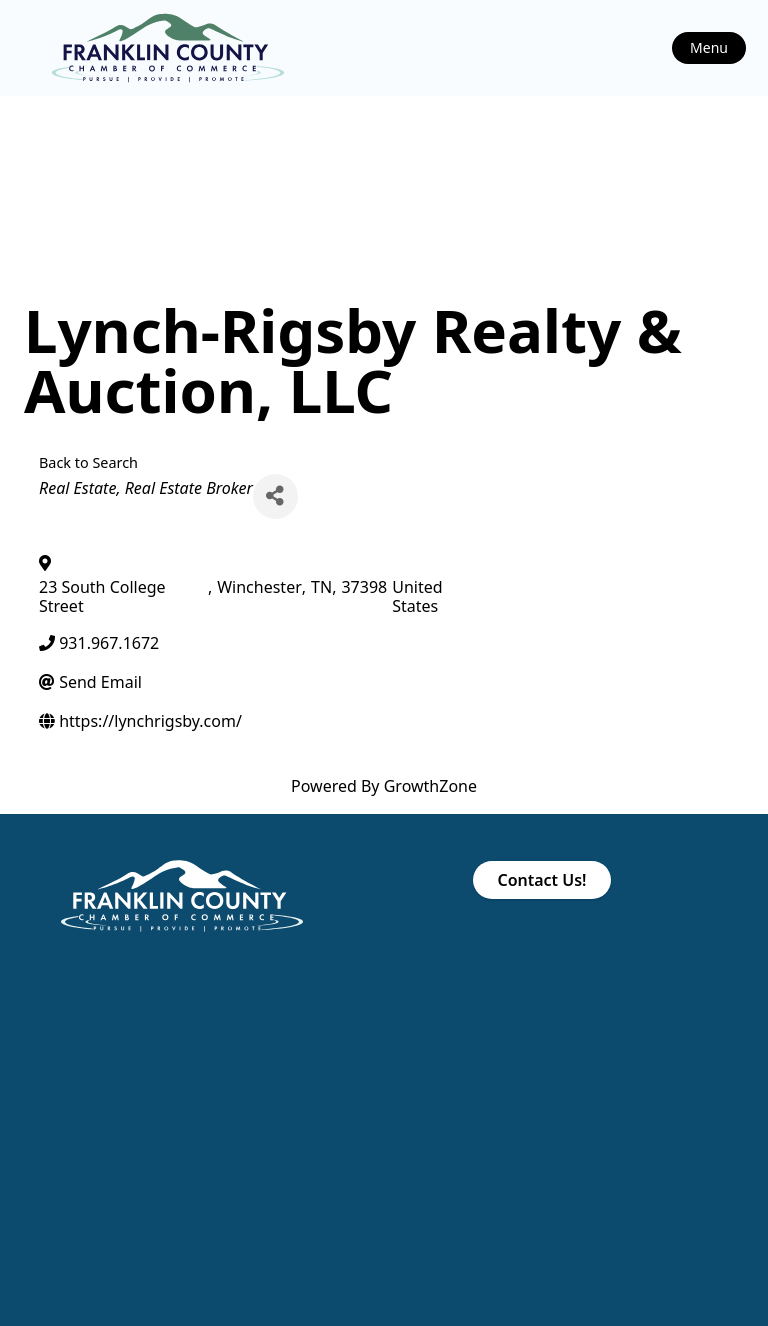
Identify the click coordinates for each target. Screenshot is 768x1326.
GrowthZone (430, 786)
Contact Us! (541, 880)
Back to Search (88, 462)
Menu (709, 47)
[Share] (275, 496)
